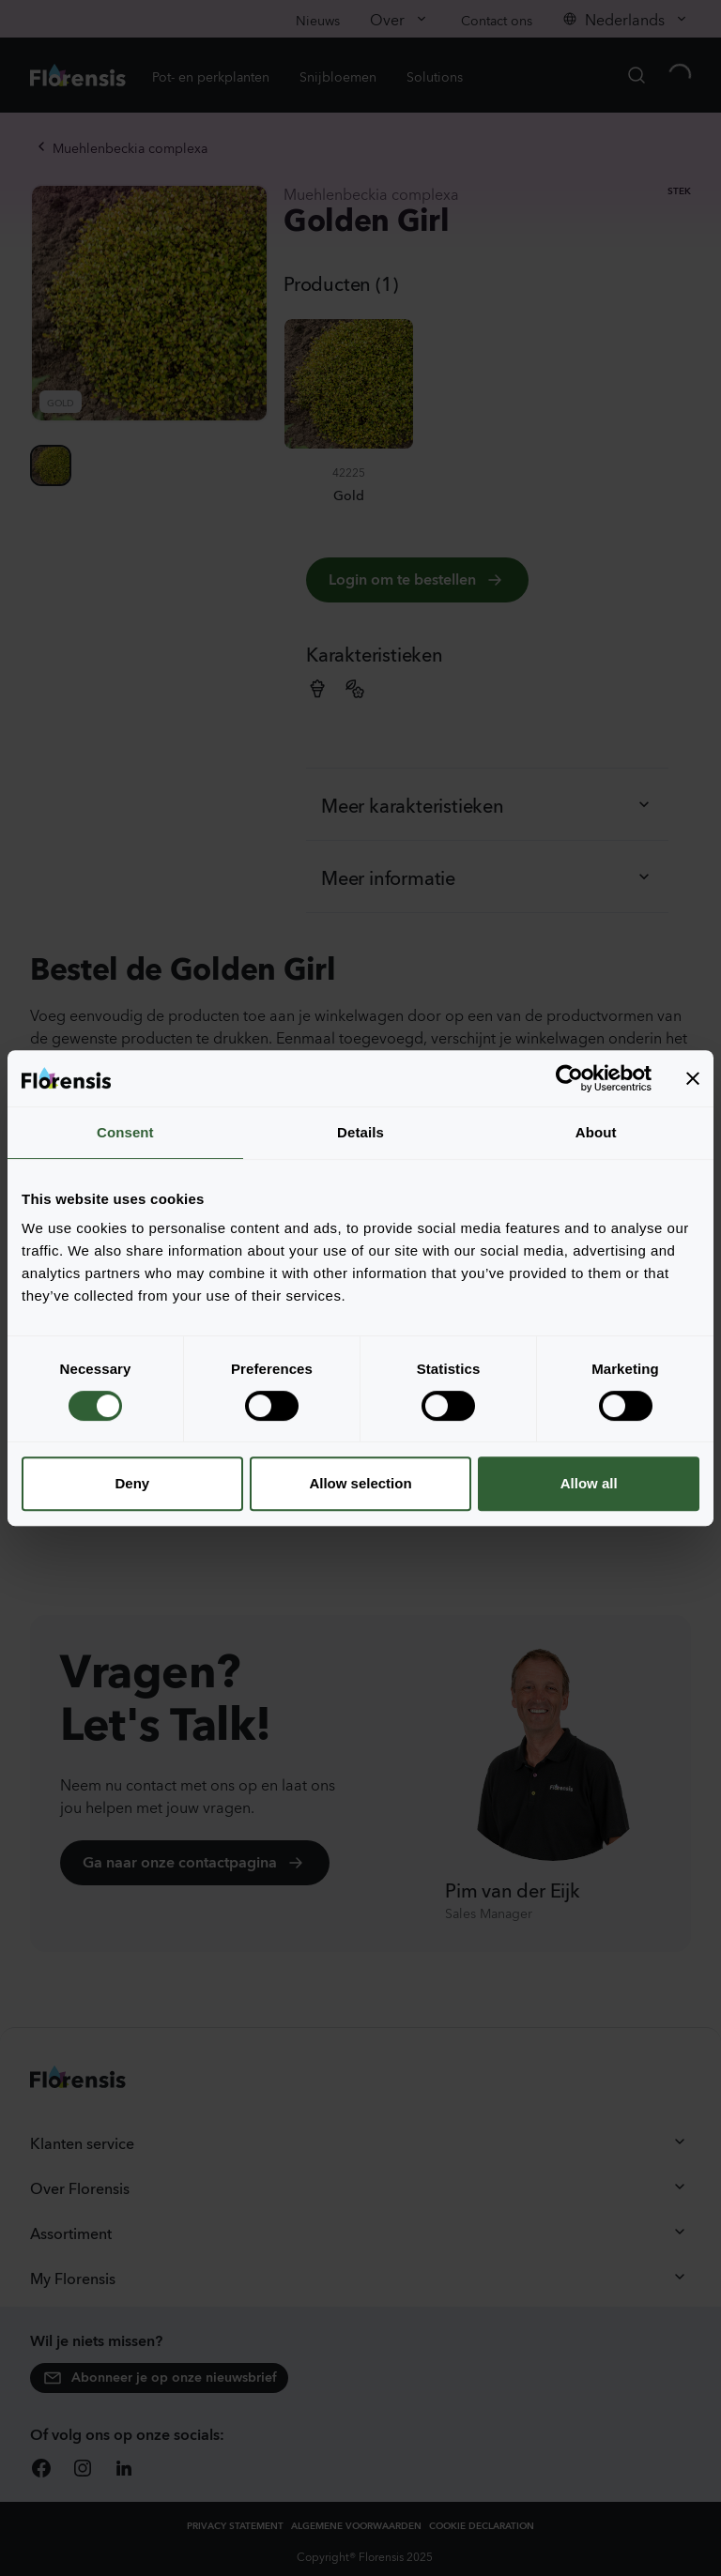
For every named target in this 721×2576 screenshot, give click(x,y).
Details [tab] (360, 1132)
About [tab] (596, 1132)
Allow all (589, 1483)
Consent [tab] (125, 1132)
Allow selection (360, 1483)
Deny (132, 1483)
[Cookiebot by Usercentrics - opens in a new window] (569, 1078)
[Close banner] (692, 1078)
